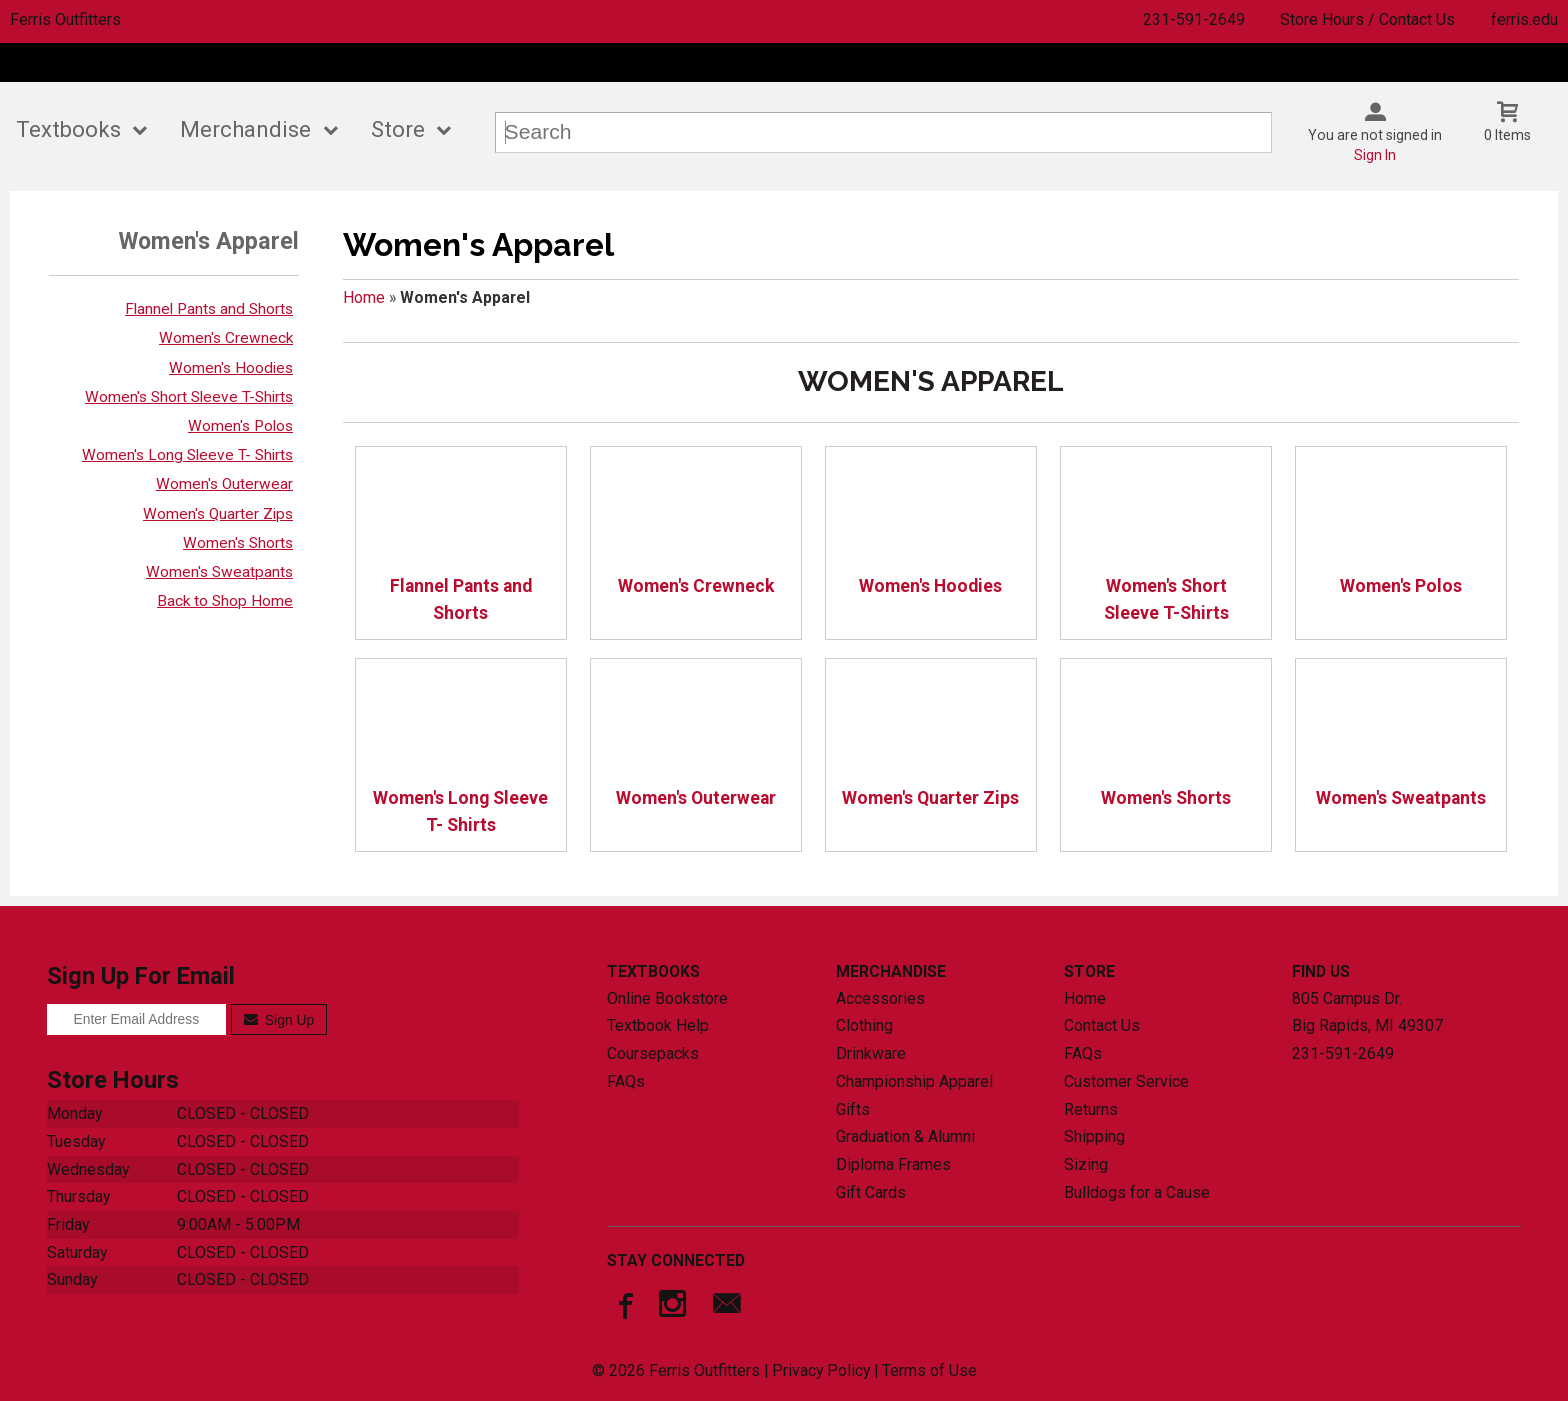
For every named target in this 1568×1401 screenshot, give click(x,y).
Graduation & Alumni (905, 1136)
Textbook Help (658, 1025)
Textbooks (68, 129)
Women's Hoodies (231, 368)
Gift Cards (871, 1192)
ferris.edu (1524, 19)
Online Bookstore (667, 998)
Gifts (853, 1109)
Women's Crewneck (226, 338)
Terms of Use (929, 1370)
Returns (1091, 1109)
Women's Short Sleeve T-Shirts (189, 397)
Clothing (864, 1025)
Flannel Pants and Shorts (209, 309)
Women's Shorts (238, 543)
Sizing (1086, 1164)
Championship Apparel (914, 1081)
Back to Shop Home (225, 601)
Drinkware (871, 1053)
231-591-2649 (1194, 19)
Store (398, 129)
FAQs (626, 1081)
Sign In (1375, 155)
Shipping (1094, 1136)
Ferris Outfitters (65, 19)
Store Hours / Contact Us (1367, 19)
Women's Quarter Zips (218, 514)
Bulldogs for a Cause (1137, 1192)
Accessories (880, 998)
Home (364, 297)
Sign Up (279, 1020)
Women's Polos (240, 426)
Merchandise (245, 129)
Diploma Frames (893, 1164)
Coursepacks (653, 1053)
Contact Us (1102, 1025)
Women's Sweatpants (219, 572)
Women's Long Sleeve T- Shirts (187, 455)
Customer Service (1126, 1081)
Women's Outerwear (224, 484)
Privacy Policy (821, 1370)
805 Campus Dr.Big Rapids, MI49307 (1367, 1012)
